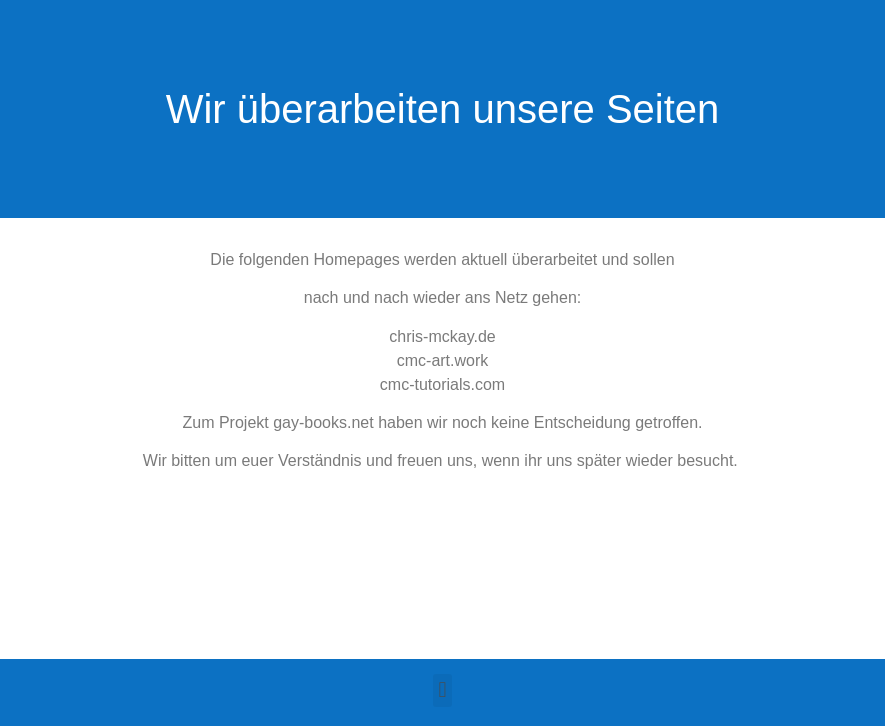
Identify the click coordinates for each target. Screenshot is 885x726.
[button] (442, 690)
